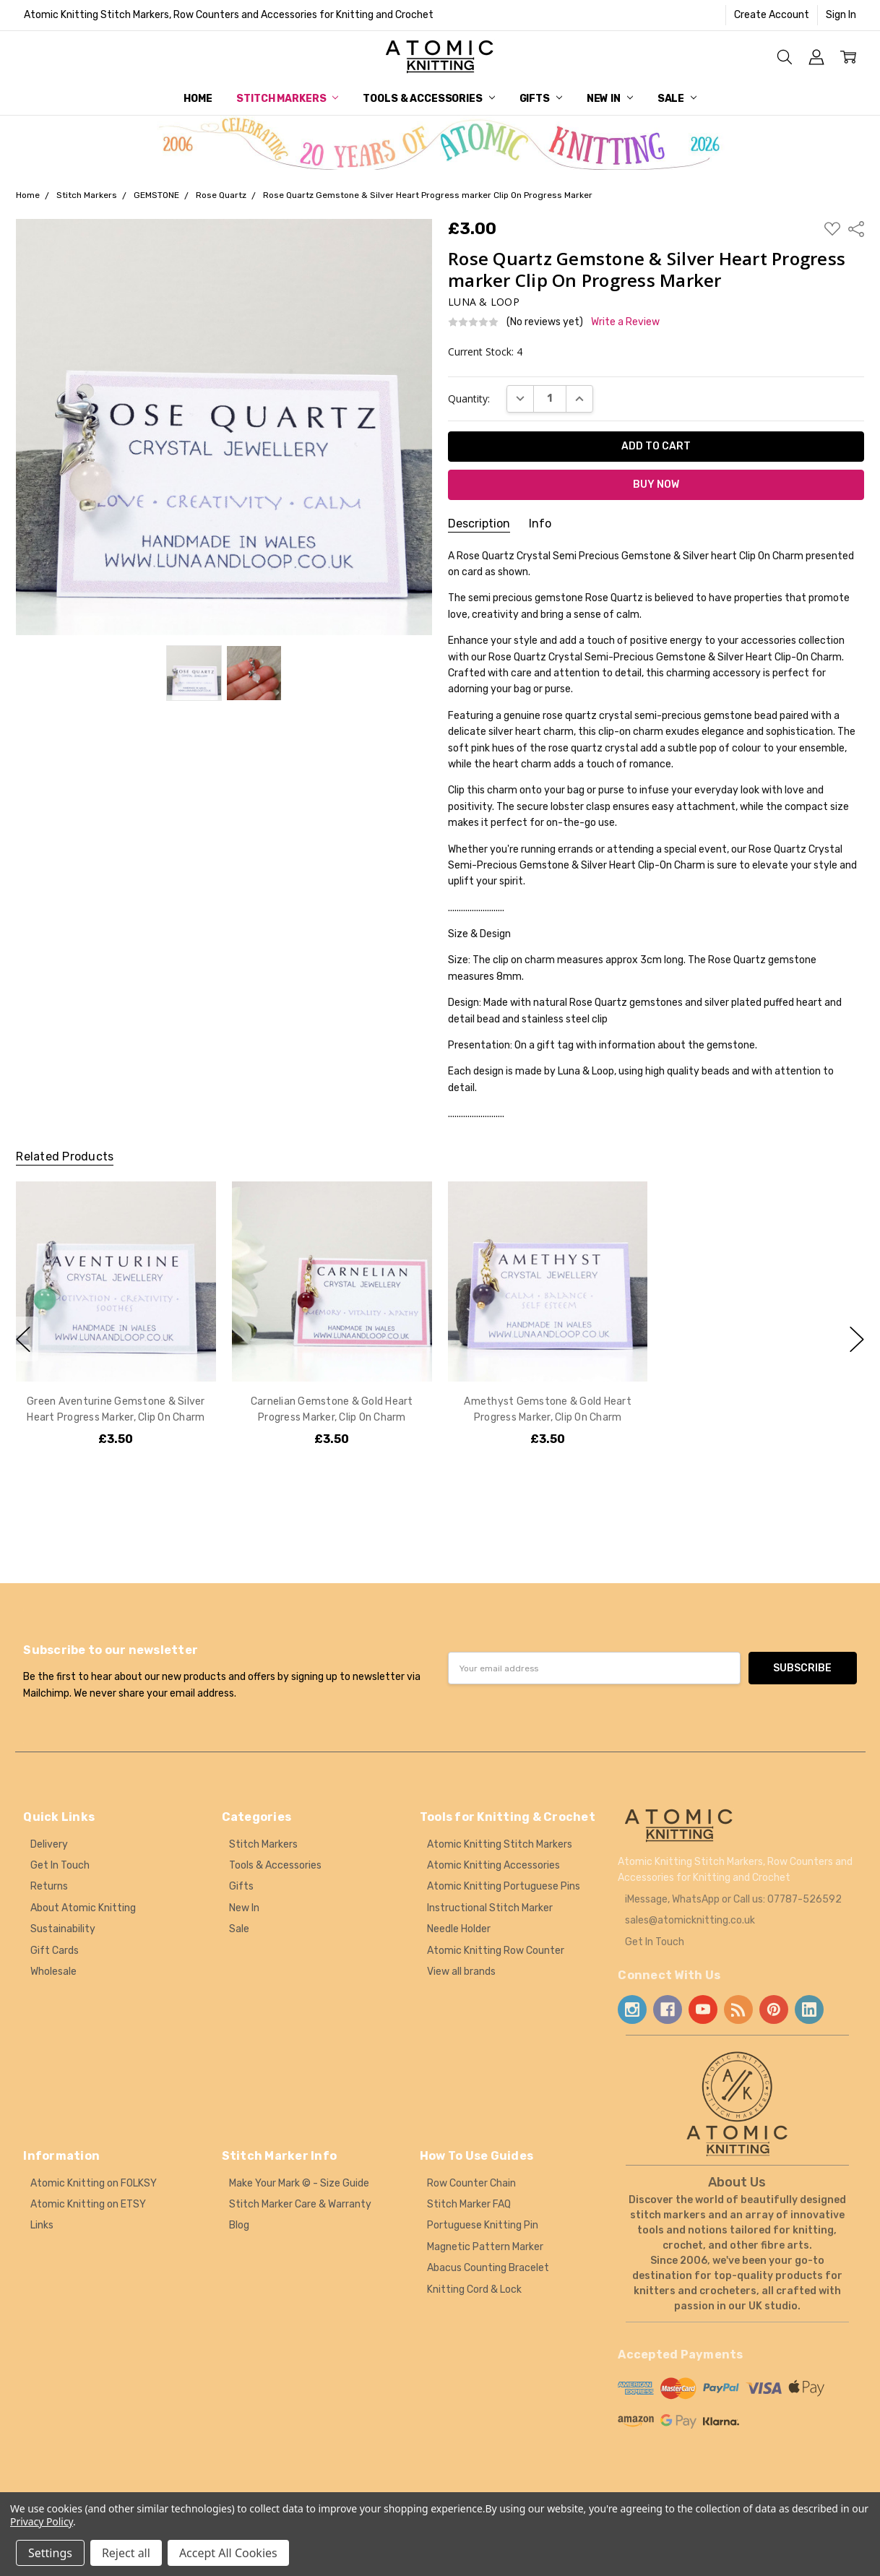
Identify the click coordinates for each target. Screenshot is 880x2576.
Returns (49, 1886)
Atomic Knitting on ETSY (88, 2204)
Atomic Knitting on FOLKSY (93, 2183)
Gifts (540, 98)
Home (198, 98)
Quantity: (469, 398)
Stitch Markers (287, 98)
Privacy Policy (41, 2521)
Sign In (841, 15)
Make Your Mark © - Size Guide (299, 2183)
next (857, 1339)
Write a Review (625, 322)
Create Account (771, 15)
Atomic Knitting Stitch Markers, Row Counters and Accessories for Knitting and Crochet (228, 15)
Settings (50, 2553)
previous (23, 1339)
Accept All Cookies (228, 2553)
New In (610, 98)
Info (540, 523)
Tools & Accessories (428, 98)
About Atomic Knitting (83, 1908)
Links (41, 2225)
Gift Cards (54, 1950)
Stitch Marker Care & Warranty (300, 2204)
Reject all (126, 2553)
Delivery (49, 1844)
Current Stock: (485, 351)
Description (479, 523)
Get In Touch (60, 1865)
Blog (239, 2225)
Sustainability (62, 1929)
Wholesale (53, 1971)
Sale (676, 98)
